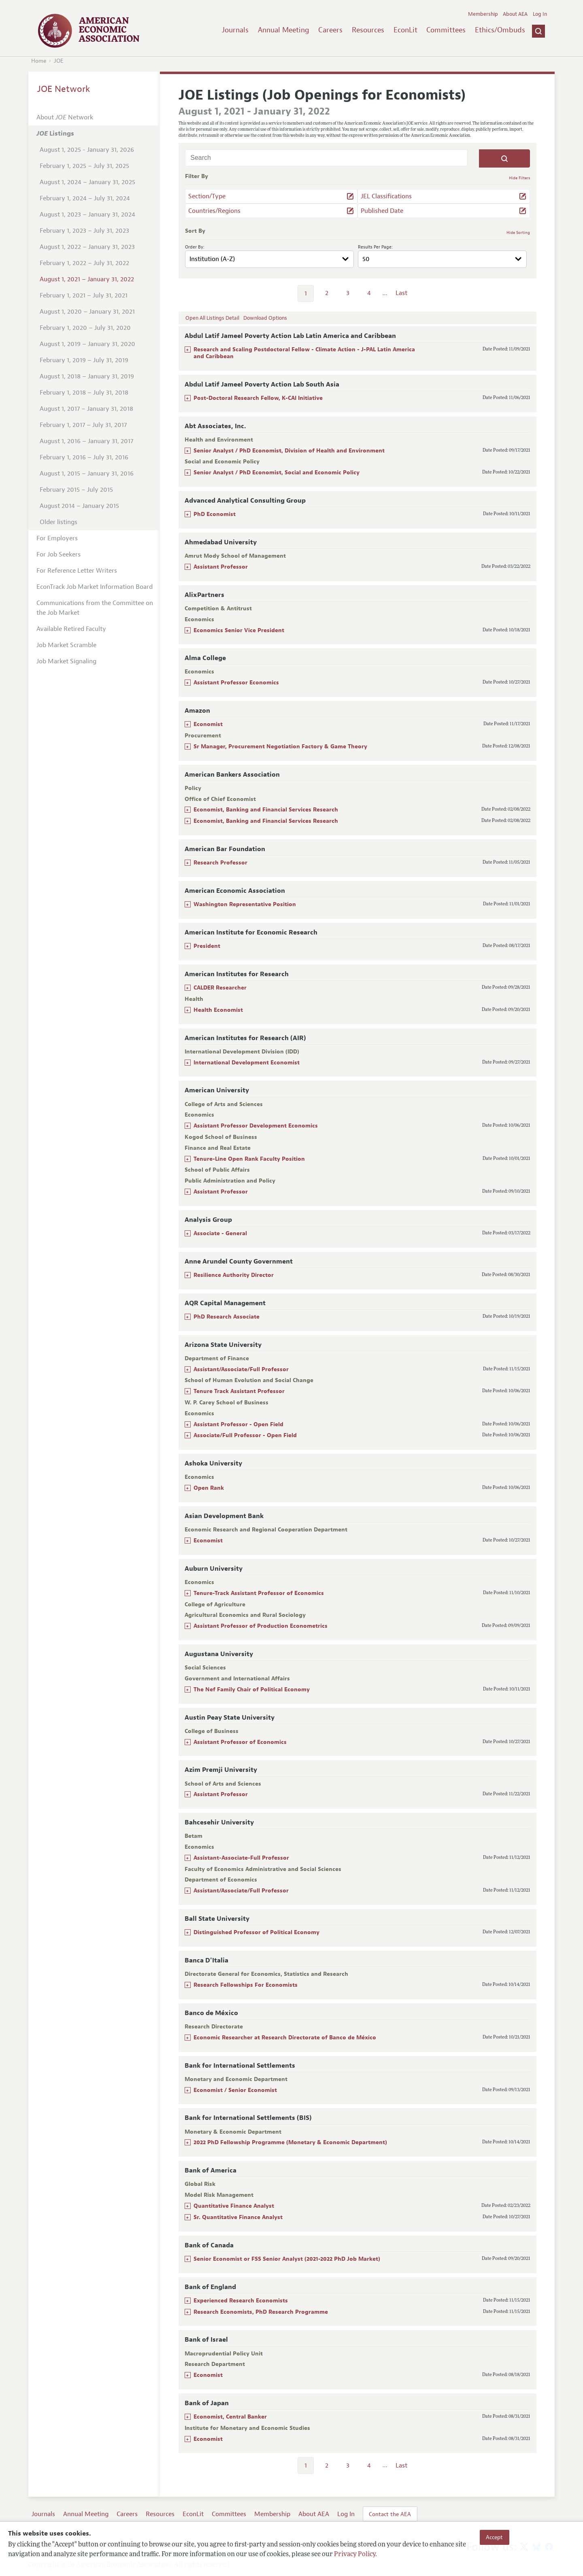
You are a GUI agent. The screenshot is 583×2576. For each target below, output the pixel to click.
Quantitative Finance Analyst (234, 2205)
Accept (494, 2537)
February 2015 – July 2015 (76, 490)
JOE (59, 60)
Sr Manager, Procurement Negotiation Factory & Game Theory (280, 746)
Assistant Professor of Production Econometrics (261, 1625)
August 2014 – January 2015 (79, 506)
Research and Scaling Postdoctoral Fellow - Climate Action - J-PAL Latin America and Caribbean (304, 353)
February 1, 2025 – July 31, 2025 (84, 166)
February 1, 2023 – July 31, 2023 (84, 231)
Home (38, 60)
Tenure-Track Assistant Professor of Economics (259, 1593)
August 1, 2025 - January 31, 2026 (87, 150)
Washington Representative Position (245, 904)
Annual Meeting (283, 29)
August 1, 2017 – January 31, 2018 (86, 409)
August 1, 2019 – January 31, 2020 (87, 344)
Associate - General (220, 1233)
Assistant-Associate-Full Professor (241, 1857)
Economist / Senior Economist (235, 2090)
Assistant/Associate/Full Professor (241, 1369)
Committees (446, 29)
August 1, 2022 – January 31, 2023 (87, 247)
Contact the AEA (390, 2514)
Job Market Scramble (66, 645)
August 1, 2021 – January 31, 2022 (87, 279)
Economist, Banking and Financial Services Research (266, 809)
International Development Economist (247, 1062)
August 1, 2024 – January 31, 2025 (87, 182)
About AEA (515, 14)
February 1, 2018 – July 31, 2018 (84, 393)
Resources (368, 29)
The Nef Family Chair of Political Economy (252, 1689)
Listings (55, 134)
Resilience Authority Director (234, 1275)
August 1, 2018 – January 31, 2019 (87, 376)
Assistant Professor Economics (236, 682)
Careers (330, 29)
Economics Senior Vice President (239, 630)
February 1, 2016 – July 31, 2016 (84, 457)
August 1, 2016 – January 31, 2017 (86, 441)
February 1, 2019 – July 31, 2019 (84, 360)
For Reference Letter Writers (76, 571)
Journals (235, 29)
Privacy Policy (354, 2554)
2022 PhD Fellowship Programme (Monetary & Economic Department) (290, 2142)
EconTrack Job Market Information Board (94, 587)
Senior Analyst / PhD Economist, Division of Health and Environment (289, 450)
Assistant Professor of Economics (240, 1742)
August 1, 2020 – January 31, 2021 (87, 312)
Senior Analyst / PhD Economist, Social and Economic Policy (277, 472)
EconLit (405, 29)
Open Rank (209, 1487)
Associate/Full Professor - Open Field (245, 1435)
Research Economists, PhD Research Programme (261, 2311)
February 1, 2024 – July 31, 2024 (85, 198)
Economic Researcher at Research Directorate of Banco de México (285, 2037)
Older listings (58, 522)
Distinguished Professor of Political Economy (256, 1932)
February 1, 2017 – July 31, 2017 (83, 425)
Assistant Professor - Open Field (238, 1424)
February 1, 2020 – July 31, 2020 (85, 328)
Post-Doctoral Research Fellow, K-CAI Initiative (258, 398)
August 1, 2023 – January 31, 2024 (87, 214)
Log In (540, 14)
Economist (208, 724)
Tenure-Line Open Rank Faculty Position (249, 1158)
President (207, 946)
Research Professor (220, 862)
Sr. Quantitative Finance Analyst (238, 2217)
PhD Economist (215, 514)
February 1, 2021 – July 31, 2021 (84, 295)
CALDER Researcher (220, 987)
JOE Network (63, 89)
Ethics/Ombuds (500, 29)
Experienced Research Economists (241, 2300)
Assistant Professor (221, 566)
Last (401, 293)
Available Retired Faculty (71, 629)
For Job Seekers (58, 554)
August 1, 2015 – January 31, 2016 (87, 473)
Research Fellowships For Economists (246, 1984)
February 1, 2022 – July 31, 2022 (84, 263)
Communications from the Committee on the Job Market (94, 608)
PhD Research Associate (227, 1316)
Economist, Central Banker (230, 2416)
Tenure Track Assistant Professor (239, 1391)
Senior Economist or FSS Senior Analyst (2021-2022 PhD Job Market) (287, 2258)
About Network (64, 117)
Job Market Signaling (66, 661)
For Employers (57, 538)
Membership (483, 14)
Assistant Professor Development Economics (256, 1125)
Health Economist (218, 1010)
